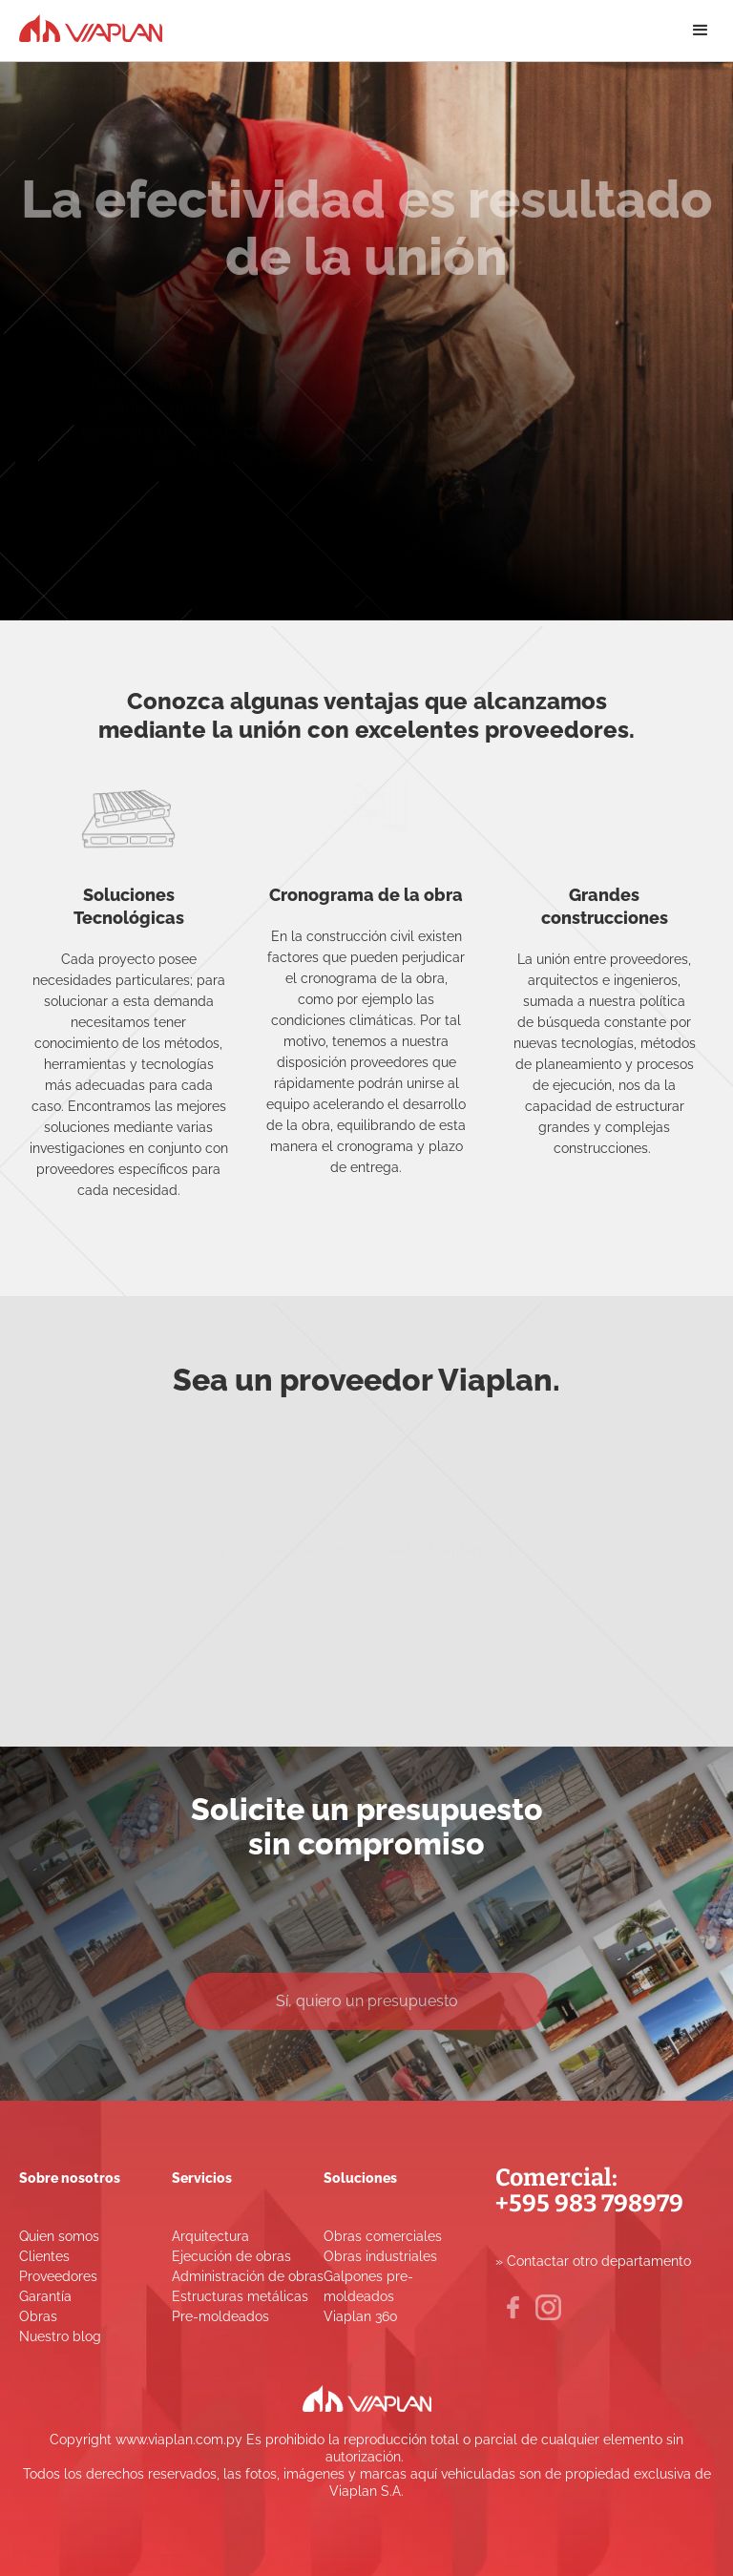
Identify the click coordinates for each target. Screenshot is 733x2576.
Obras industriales (380, 2256)
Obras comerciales (383, 2236)
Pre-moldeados (220, 2316)
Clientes (44, 2256)
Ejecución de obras (231, 2256)
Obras (38, 2316)
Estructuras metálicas (240, 2296)
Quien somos (59, 2236)
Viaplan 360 (361, 2316)
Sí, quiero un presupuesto (367, 2004)
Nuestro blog (60, 2336)
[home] (90, 26)
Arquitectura (210, 2236)
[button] (701, 31)
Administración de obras (248, 2276)
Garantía (45, 2296)
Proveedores (58, 2276)
